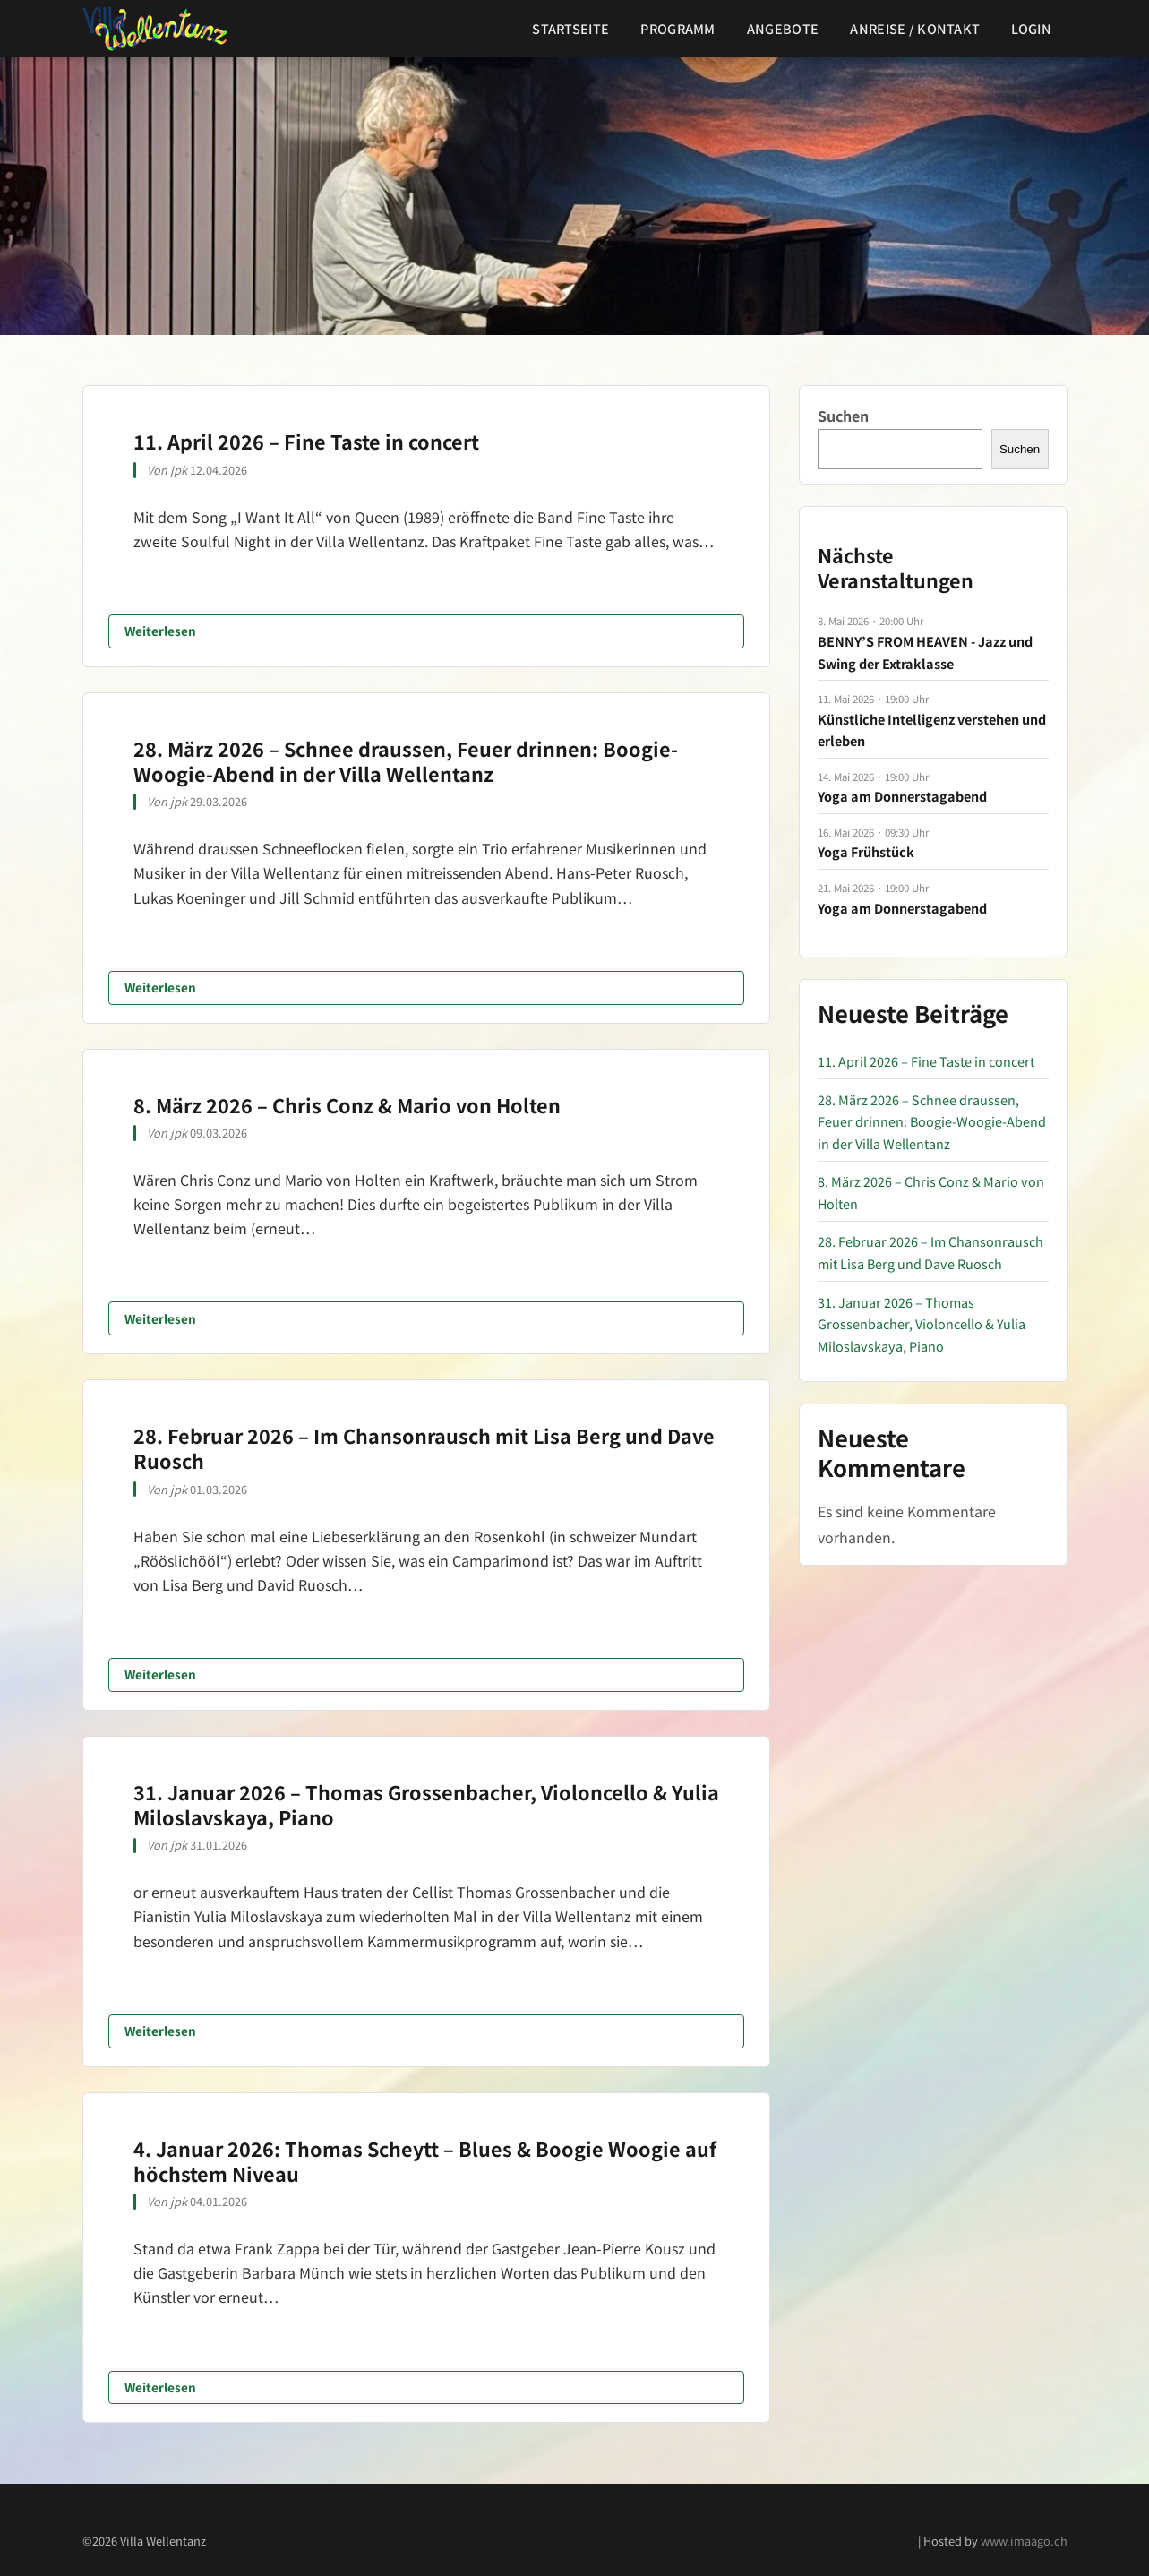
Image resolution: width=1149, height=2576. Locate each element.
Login (1030, 28)
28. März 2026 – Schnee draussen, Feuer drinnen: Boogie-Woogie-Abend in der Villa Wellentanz (405, 760)
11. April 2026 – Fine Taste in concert (306, 441)
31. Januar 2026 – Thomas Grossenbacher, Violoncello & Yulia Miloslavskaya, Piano (426, 1804)
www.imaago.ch (1024, 2540)
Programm (677, 28)
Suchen (843, 415)
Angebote (783, 28)
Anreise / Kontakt (915, 28)
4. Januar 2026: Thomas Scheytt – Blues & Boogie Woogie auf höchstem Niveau (424, 2160)
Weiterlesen (160, 631)
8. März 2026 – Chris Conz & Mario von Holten (347, 1105)
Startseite (570, 28)
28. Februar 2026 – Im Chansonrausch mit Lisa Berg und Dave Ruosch (424, 1447)
